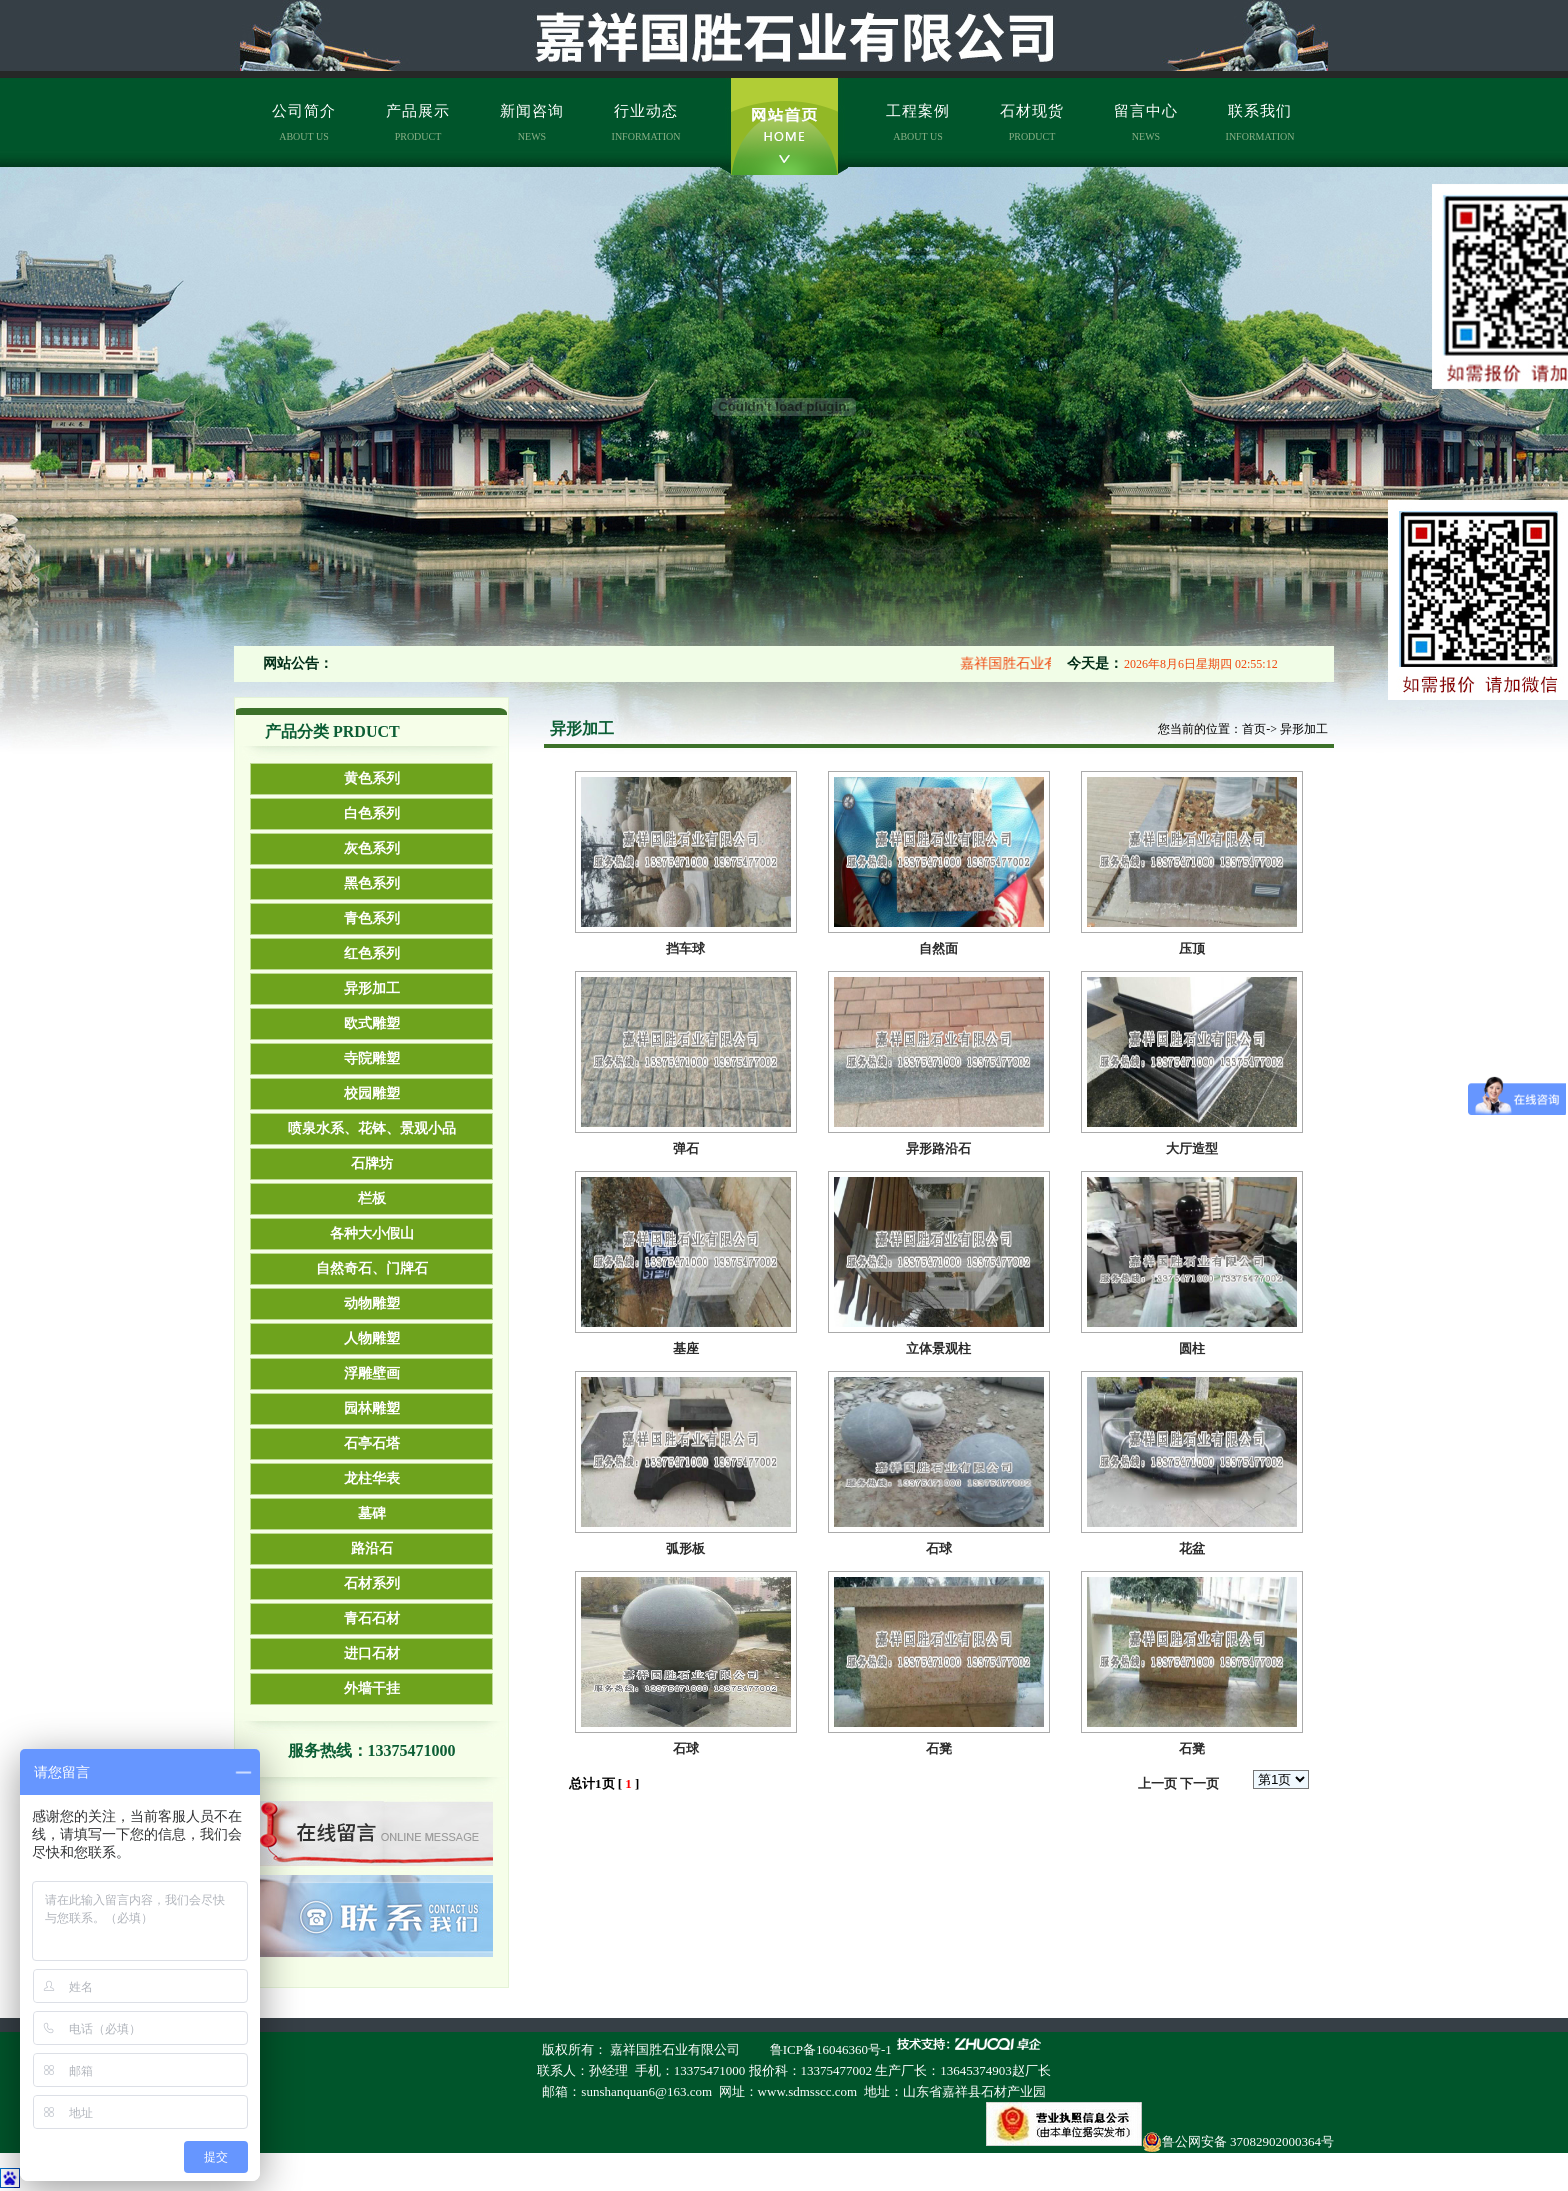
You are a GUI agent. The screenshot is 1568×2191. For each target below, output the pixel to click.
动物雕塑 (372, 1303)
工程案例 (918, 122)
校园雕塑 (372, 1093)
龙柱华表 (372, 1478)
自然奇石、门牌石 (372, 1268)
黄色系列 (372, 778)
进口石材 (372, 1653)
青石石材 (372, 1618)
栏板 (372, 1198)
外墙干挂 (372, 1688)
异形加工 (372, 988)
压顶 (1192, 948)
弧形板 (685, 1548)
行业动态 (646, 122)
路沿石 (372, 1548)
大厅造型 (1192, 1148)
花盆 (1192, 1548)
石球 (939, 1548)
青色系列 (372, 918)
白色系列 (372, 813)
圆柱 (1192, 1348)
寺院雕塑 (372, 1058)
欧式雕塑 (372, 1023)
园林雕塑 (372, 1408)
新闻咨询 (532, 122)
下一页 (1199, 1783)
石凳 (939, 1748)
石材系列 (372, 1583)
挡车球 (685, 948)
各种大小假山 (372, 1233)
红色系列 (372, 953)
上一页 (1157, 1783)
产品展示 (418, 122)
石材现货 (1032, 122)
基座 (686, 1348)
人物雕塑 (372, 1338)
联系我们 (1260, 122)
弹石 (686, 1148)
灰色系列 (372, 848)
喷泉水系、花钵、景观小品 (372, 1128)
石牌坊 (372, 1163)
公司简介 (304, 122)
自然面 (938, 948)
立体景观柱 (938, 1348)
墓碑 (372, 1513)
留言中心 (1146, 122)
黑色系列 (372, 883)
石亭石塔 (372, 1443)
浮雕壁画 (372, 1373)
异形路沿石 (938, 1148)
